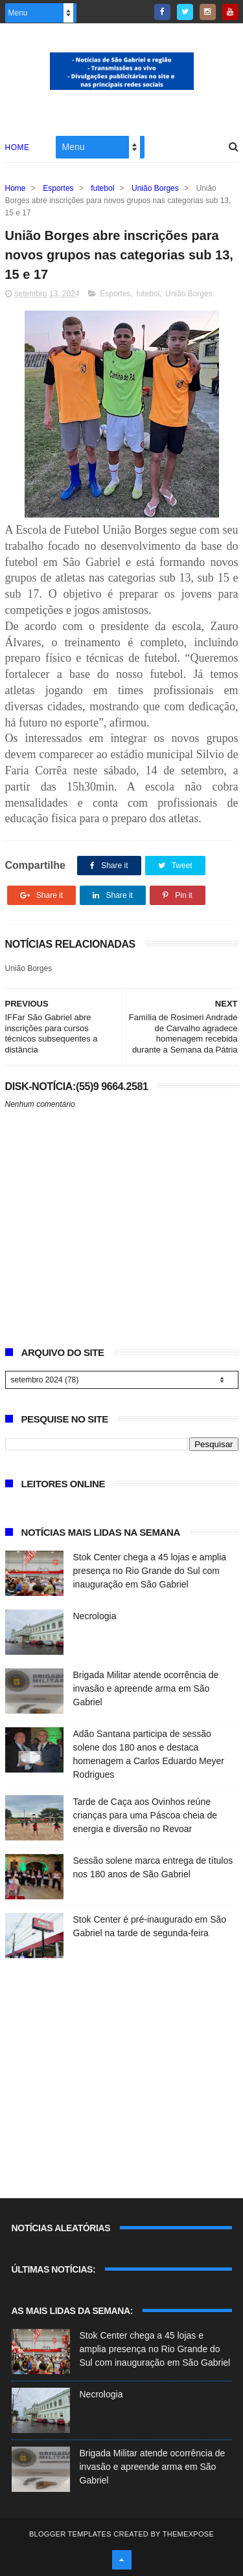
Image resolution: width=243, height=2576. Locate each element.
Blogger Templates (70, 2534)
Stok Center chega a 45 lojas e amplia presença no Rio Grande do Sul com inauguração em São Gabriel (150, 1570)
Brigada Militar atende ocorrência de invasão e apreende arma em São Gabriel (146, 1688)
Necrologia (95, 1616)
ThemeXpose (188, 2534)
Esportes (58, 188)
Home (17, 147)
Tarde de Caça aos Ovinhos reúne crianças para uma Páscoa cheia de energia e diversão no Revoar (145, 1815)
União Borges (155, 188)
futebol (102, 188)
